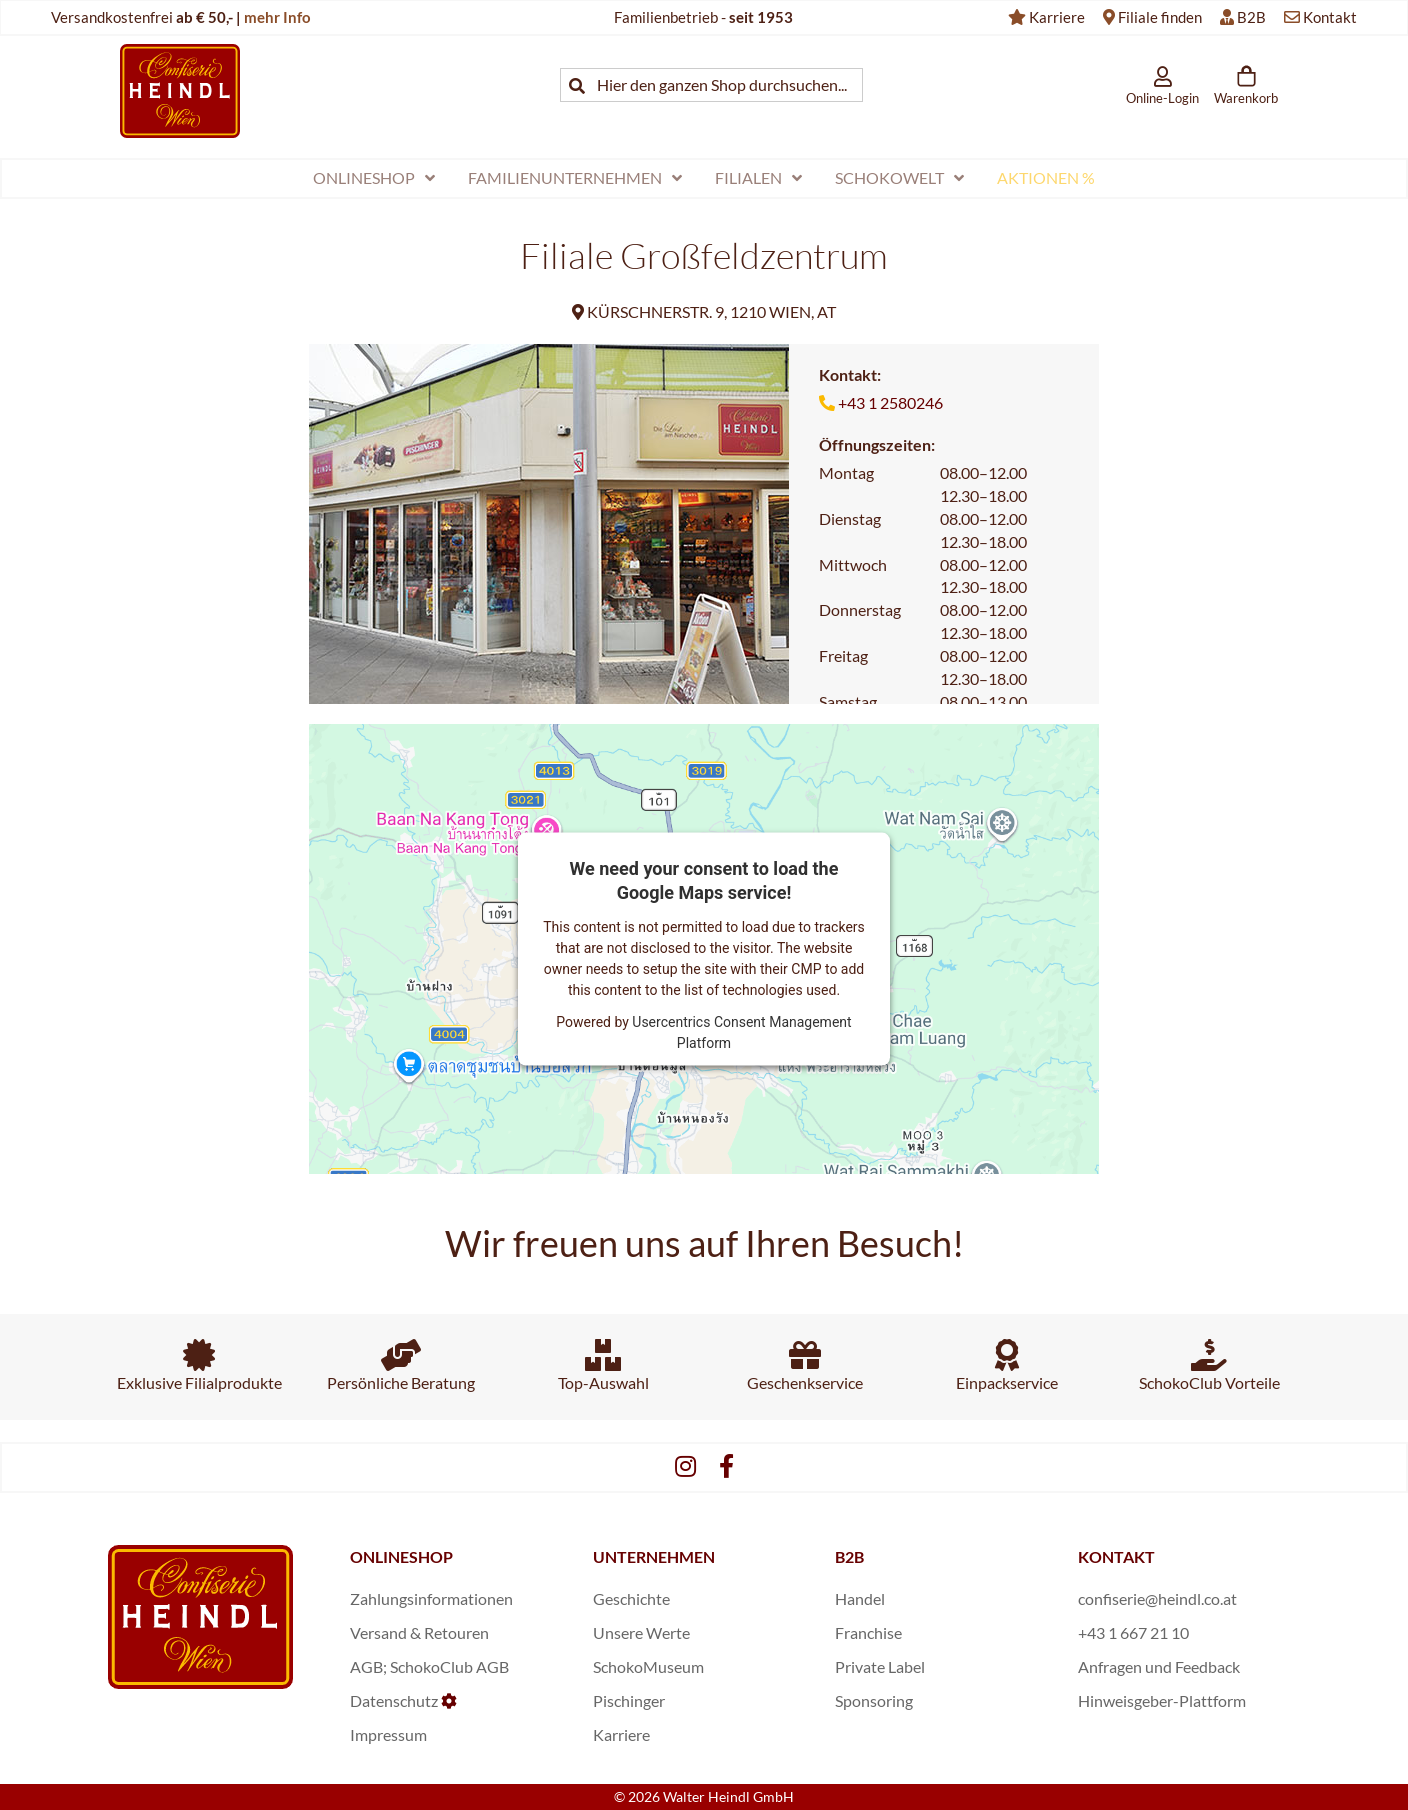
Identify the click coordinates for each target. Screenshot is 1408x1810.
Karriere (1057, 17)
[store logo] (180, 90)
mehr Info (277, 17)
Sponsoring (874, 1700)
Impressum (388, 1734)
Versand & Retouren (419, 1632)
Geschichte (631, 1598)
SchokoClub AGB (449, 1666)
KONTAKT (1116, 1556)
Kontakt (1330, 17)
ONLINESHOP (401, 1556)
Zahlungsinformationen (431, 1598)
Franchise (868, 1632)
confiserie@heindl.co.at (1157, 1598)
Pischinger (629, 1700)
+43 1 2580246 (890, 402)
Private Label (880, 1666)
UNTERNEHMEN (654, 1556)
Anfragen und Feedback (1159, 1666)
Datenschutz (394, 1700)
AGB (366, 1666)
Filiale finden (1160, 17)
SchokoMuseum (648, 1666)
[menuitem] (374, 178)
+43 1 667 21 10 (1133, 1632)
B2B (1251, 17)
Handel (860, 1598)
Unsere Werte (641, 1632)
